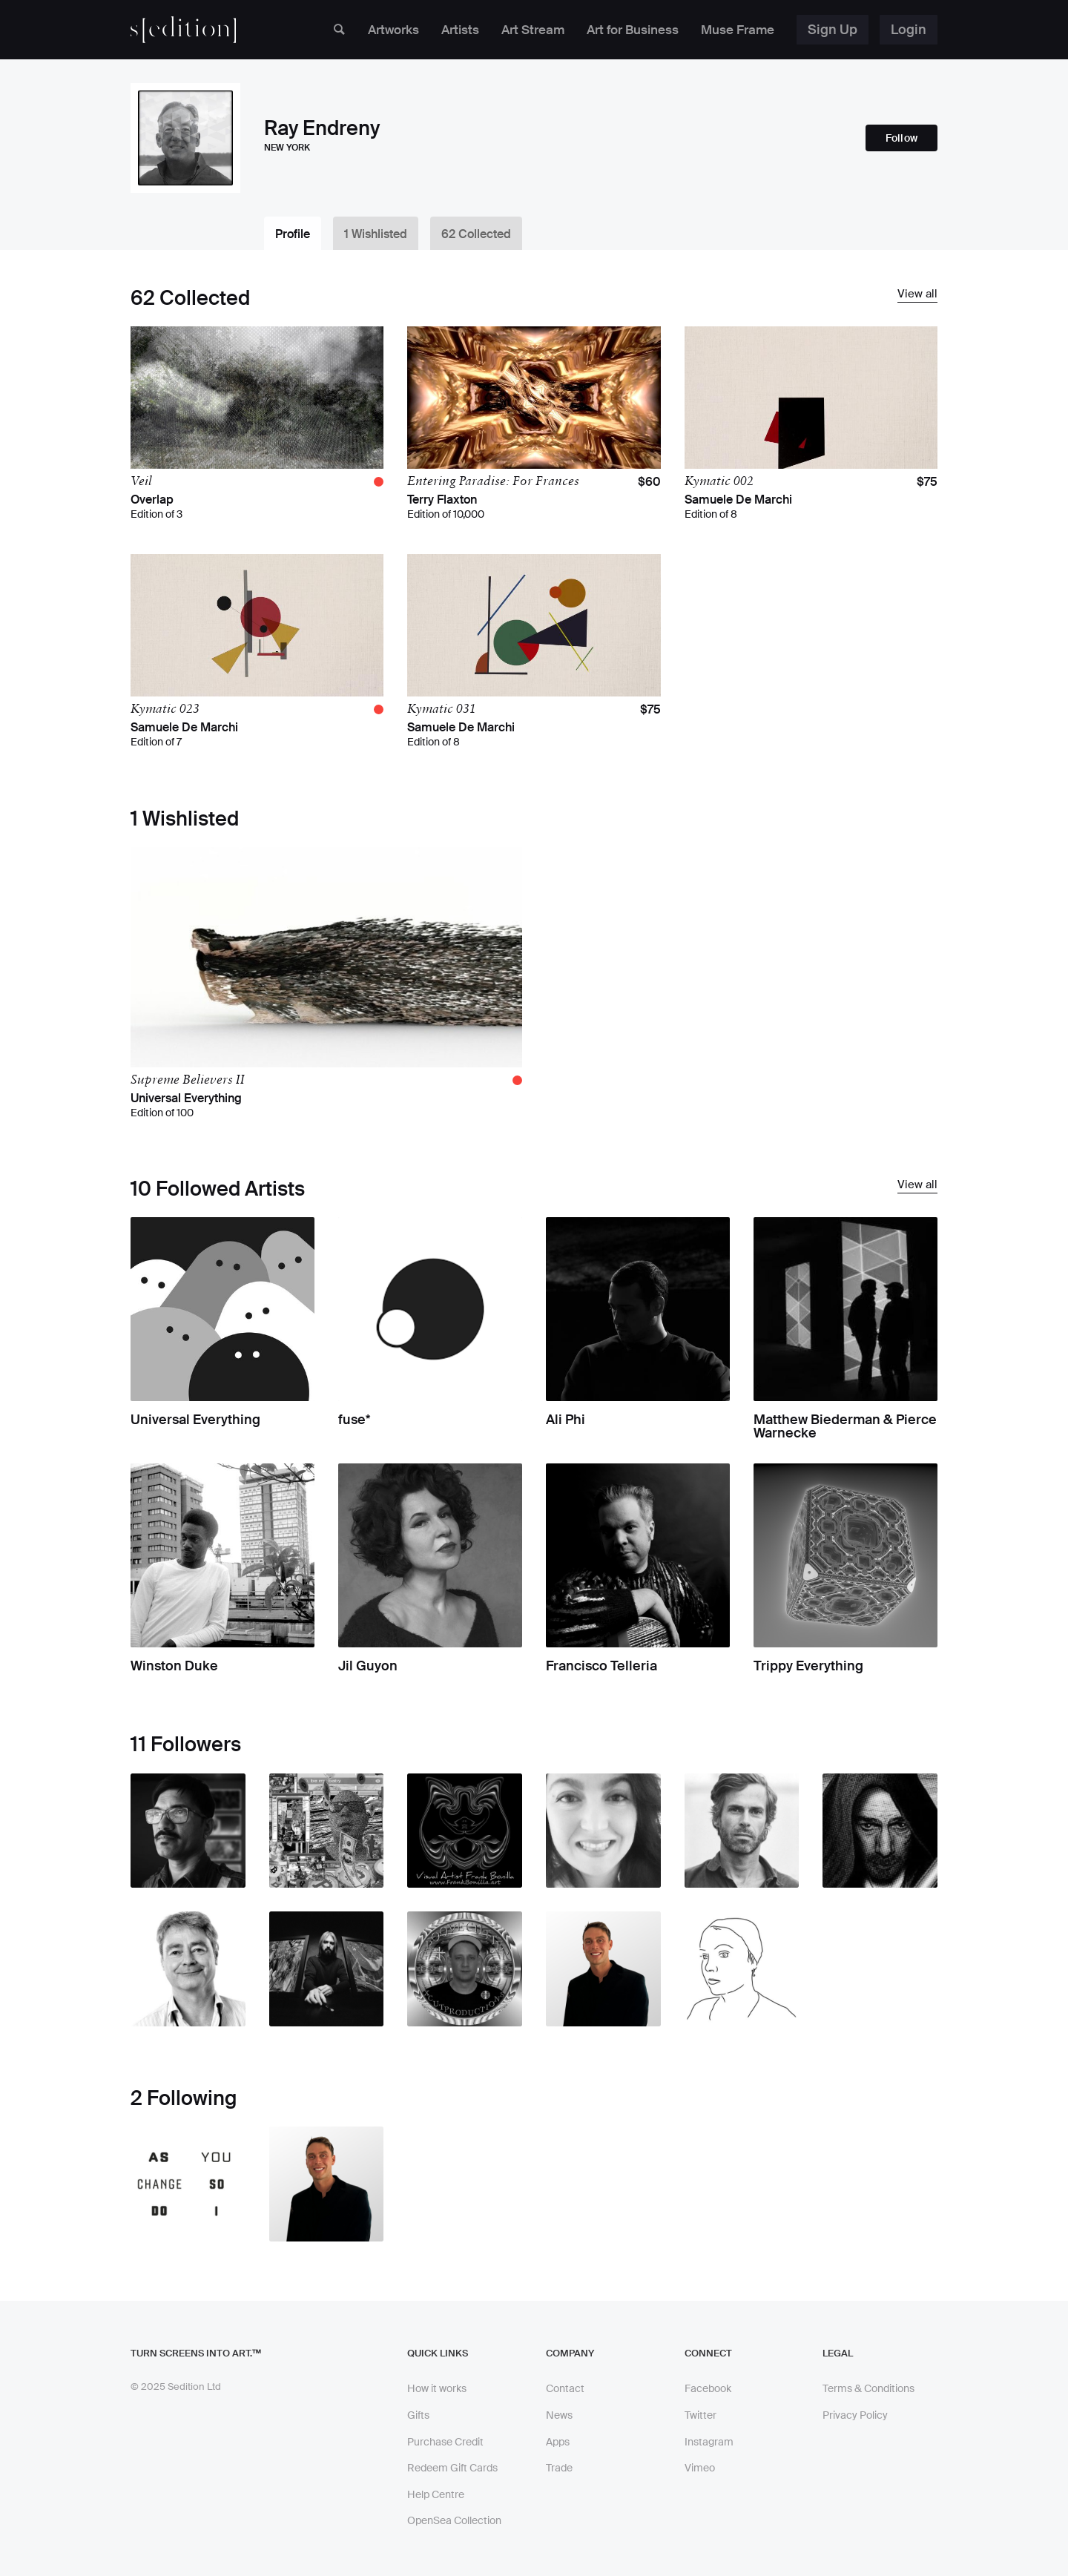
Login (908, 30)
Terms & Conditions (868, 2389)
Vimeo (700, 2468)
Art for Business (624, 30)
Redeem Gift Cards (452, 2468)
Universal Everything (186, 1098)
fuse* (354, 1420)
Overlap (152, 499)
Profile (293, 234)
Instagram (709, 2441)
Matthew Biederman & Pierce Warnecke (845, 1427)
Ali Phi (565, 1420)
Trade (559, 2468)
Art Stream (519, 30)
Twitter (700, 2415)
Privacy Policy (855, 2415)
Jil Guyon (368, 1666)
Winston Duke (174, 1666)
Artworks (372, 30)
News (559, 2415)
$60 (649, 482)
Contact (565, 2389)
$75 (927, 482)
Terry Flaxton (442, 499)
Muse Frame (735, 30)
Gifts (418, 2415)
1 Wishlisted (377, 234)
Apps (558, 2441)
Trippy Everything (808, 1666)
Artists (443, 30)
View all (917, 294)
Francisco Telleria (601, 1666)
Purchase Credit (445, 2441)
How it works (437, 2389)
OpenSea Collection (454, 2521)
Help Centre (435, 2494)
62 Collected (480, 234)
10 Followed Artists (218, 1189)
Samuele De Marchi (738, 499)
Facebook (708, 2389)
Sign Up (832, 30)
